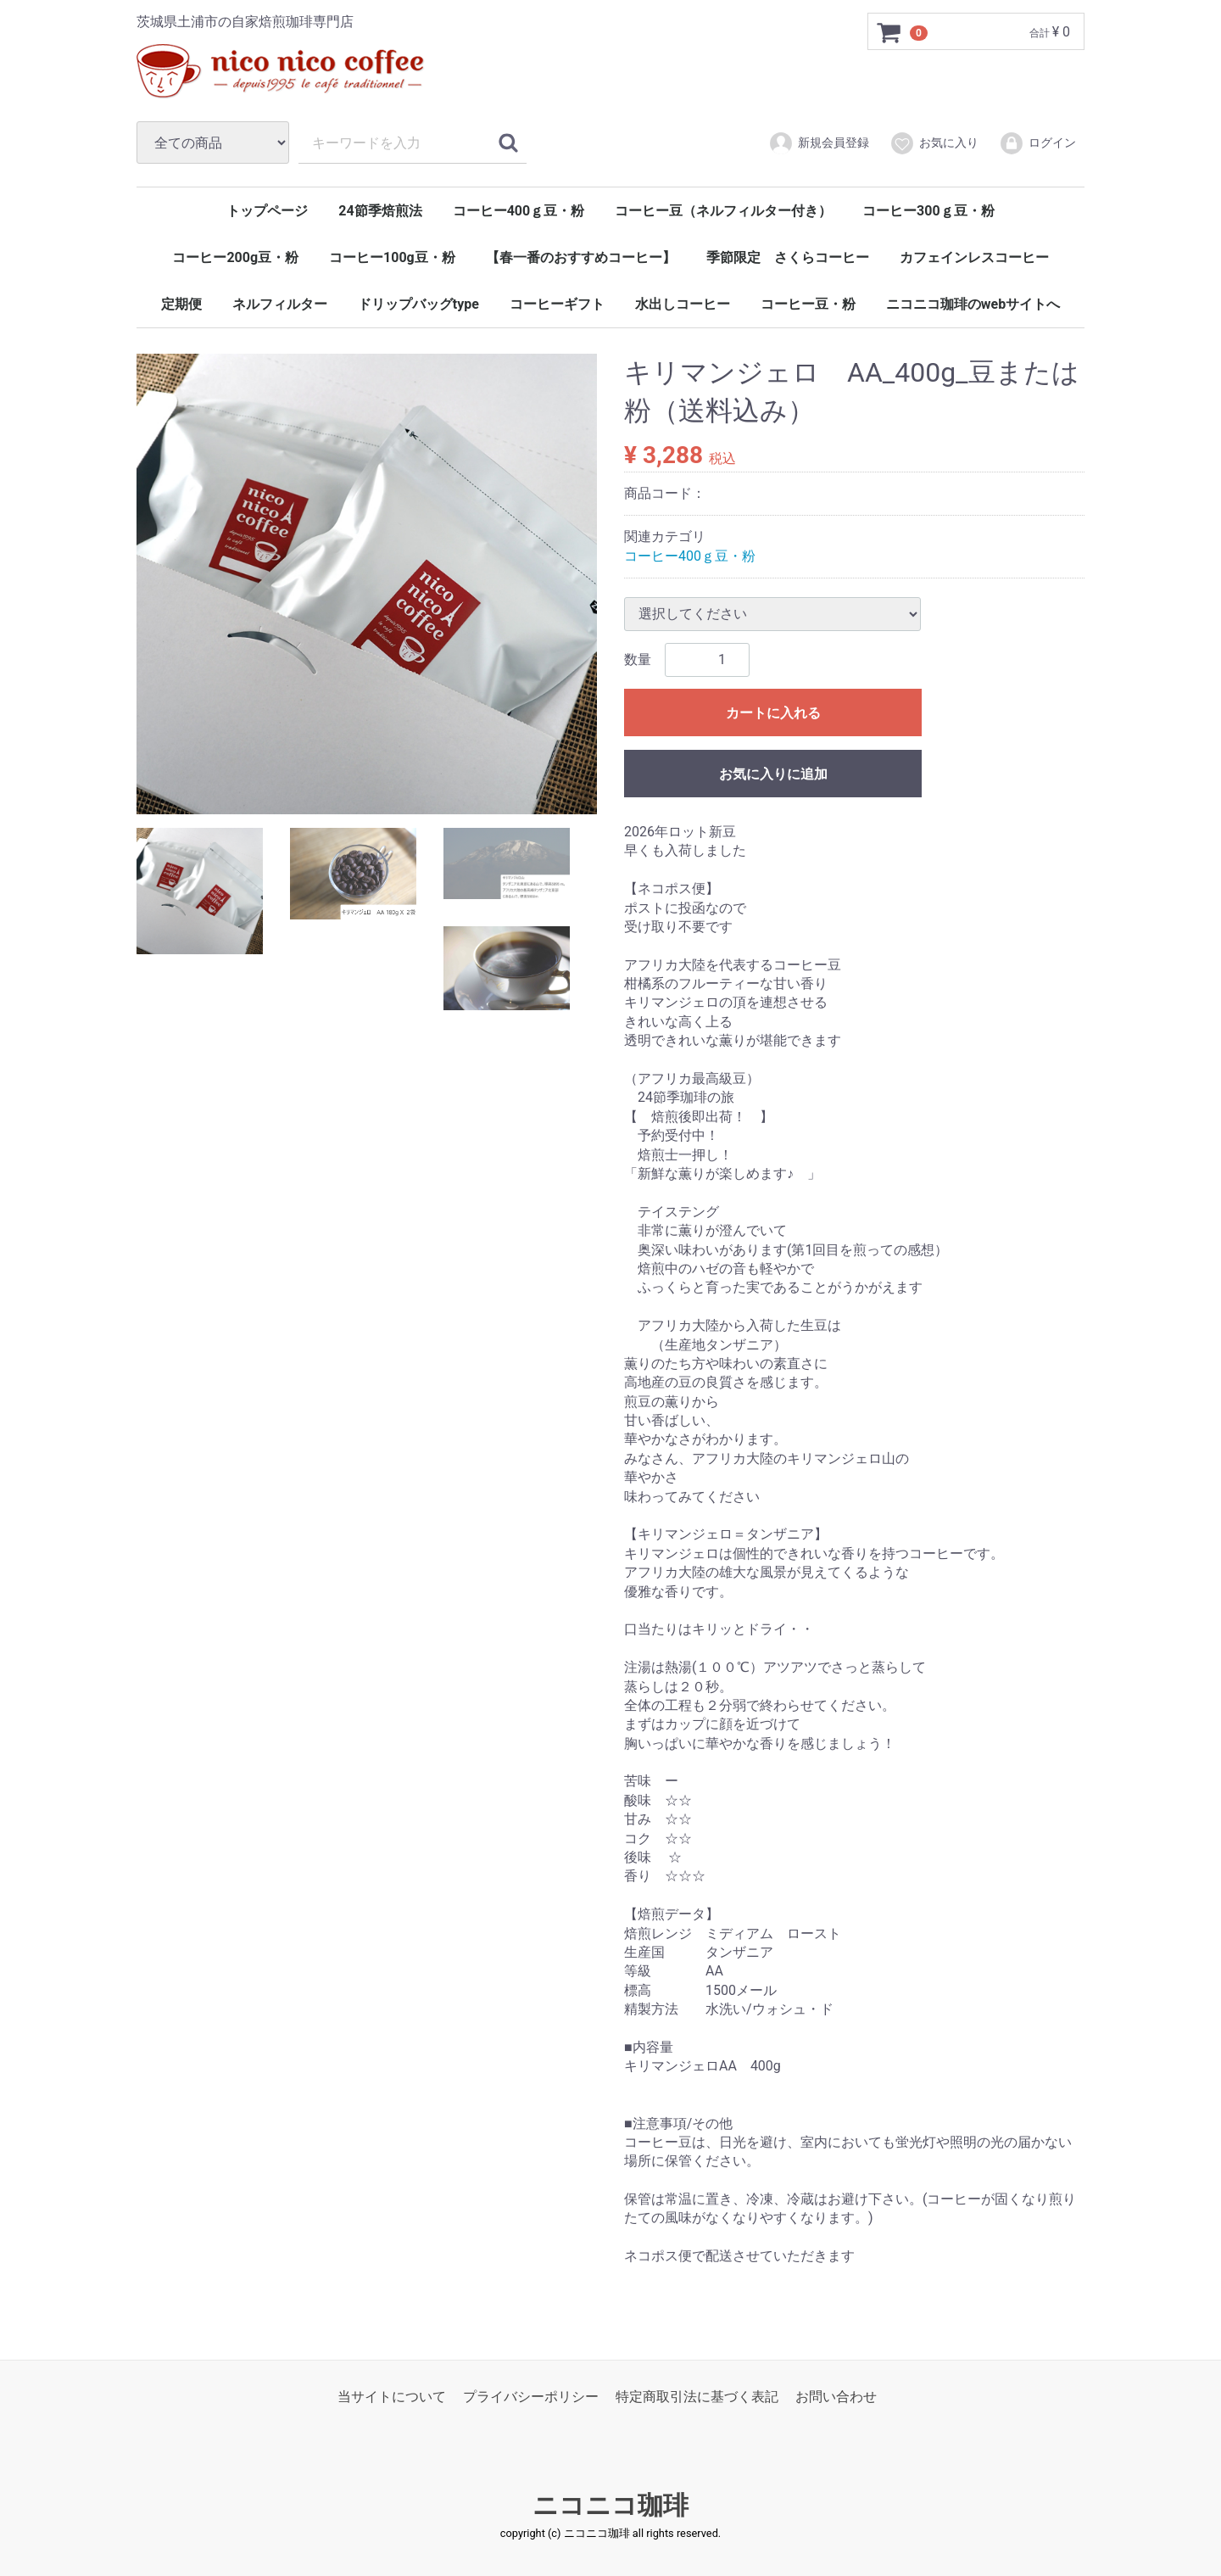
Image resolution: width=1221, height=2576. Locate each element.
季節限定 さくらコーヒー (787, 257)
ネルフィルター (279, 304)
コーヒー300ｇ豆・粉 (928, 211)
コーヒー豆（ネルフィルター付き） (723, 211)
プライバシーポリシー (531, 2396)
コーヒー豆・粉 (808, 304)
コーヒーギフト (557, 304)
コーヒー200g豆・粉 (235, 257)
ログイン (1037, 143)
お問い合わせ (836, 2396)
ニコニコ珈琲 (610, 2505)
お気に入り (933, 143)
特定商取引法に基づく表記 (697, 2396)
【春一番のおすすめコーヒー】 (581, 257)
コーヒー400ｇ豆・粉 (519, 211)
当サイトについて (391, 2396)
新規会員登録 (818, 143)
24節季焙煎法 (379, 211)
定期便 (181, 304)
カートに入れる (773, 713)
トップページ (267, 211)
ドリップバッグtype (418, 304)
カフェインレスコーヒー (974, 257)
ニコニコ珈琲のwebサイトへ (973, 304)
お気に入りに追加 (773, 774)
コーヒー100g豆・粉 (392, 257)
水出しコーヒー (682, 304)
